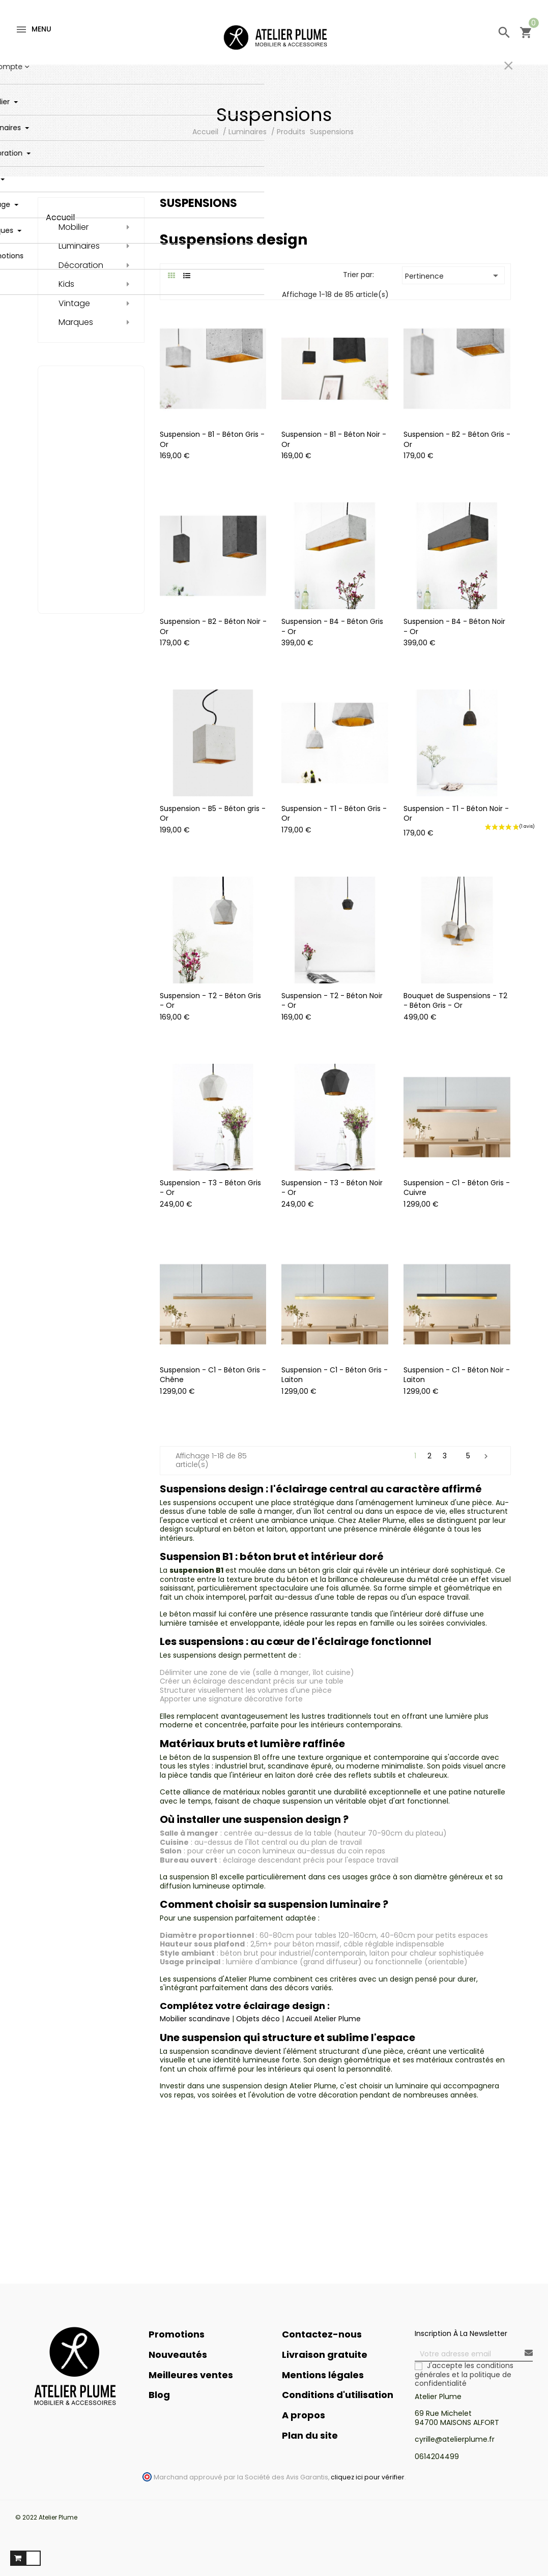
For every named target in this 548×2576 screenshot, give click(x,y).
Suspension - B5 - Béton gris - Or (213, 813)
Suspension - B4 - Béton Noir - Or (454, 626)
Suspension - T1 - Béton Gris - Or (334, 813)
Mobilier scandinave (195, 2019)
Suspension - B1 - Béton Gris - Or (212, 439)
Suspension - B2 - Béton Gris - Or (456, 439)
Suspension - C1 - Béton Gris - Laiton (334, 1375)
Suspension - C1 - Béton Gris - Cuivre (456, 1188)
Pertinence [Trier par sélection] (453, 275)
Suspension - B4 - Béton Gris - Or (332, 626)
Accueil (60, 217)
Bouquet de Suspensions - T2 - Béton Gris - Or (455, 1001)
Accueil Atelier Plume (323, 2019)
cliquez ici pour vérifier (368, 2477)
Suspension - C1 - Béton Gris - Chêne (213, 1375)
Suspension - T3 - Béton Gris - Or (210, 1188)
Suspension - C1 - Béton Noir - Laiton (456, 1375)
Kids (66, 284)
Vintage (74, 303)
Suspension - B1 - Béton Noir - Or (333, 439)
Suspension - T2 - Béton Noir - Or (332, 1001)
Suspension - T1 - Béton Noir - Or (456, 813)
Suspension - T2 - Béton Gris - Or (210, 1001)
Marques (76, 322)
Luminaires (79, 246)
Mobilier (74, 227)
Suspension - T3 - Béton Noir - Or (332, 1188)
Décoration (81, 265)
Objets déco (258, 2019)
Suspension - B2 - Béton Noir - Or (213, 626)
